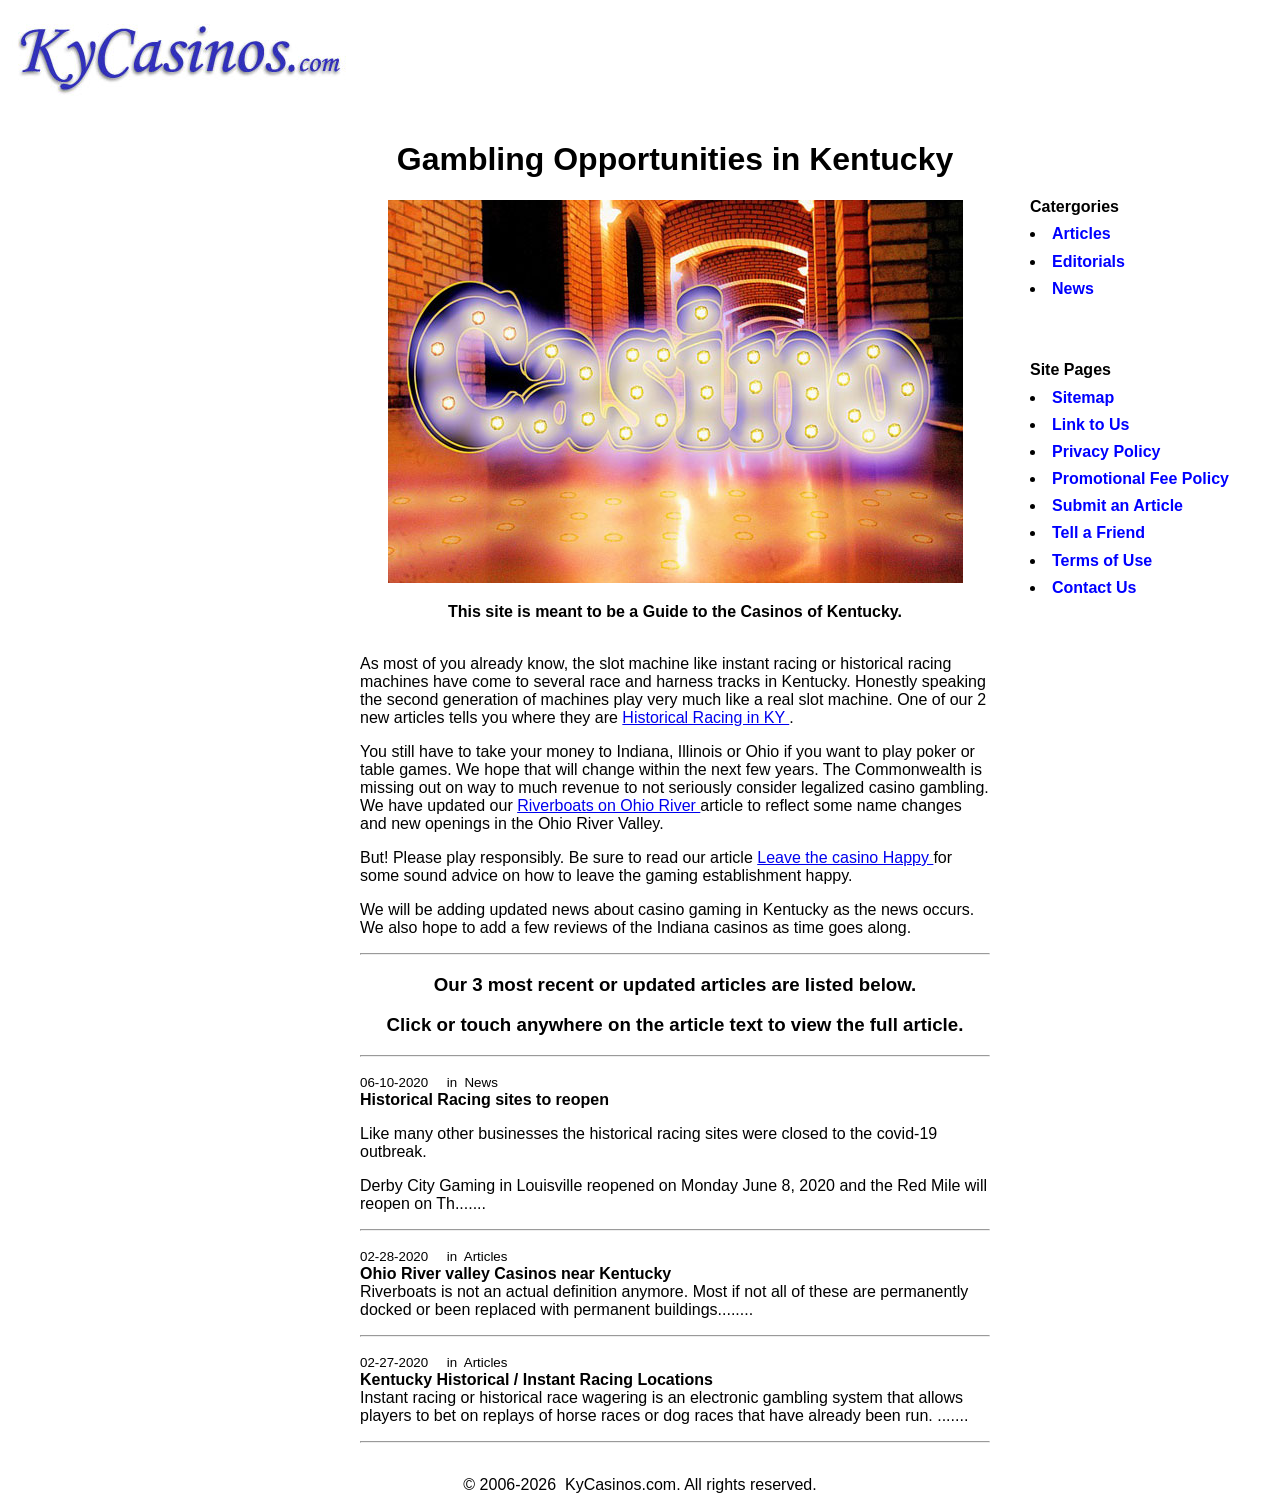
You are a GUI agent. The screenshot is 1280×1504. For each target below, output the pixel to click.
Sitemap (1083, 397)
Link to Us (1090, 424)
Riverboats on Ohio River (608, 805)
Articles (1081, 233)
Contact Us (1094, 587)
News (1073, 288)
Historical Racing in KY (705, 717)
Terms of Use (1102, 560)
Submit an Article (1117, 505)
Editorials (1088, 261)
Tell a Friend (1098, 532)
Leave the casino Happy (845, 857)
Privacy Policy (1106, 451)
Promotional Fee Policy (1140, 478)
